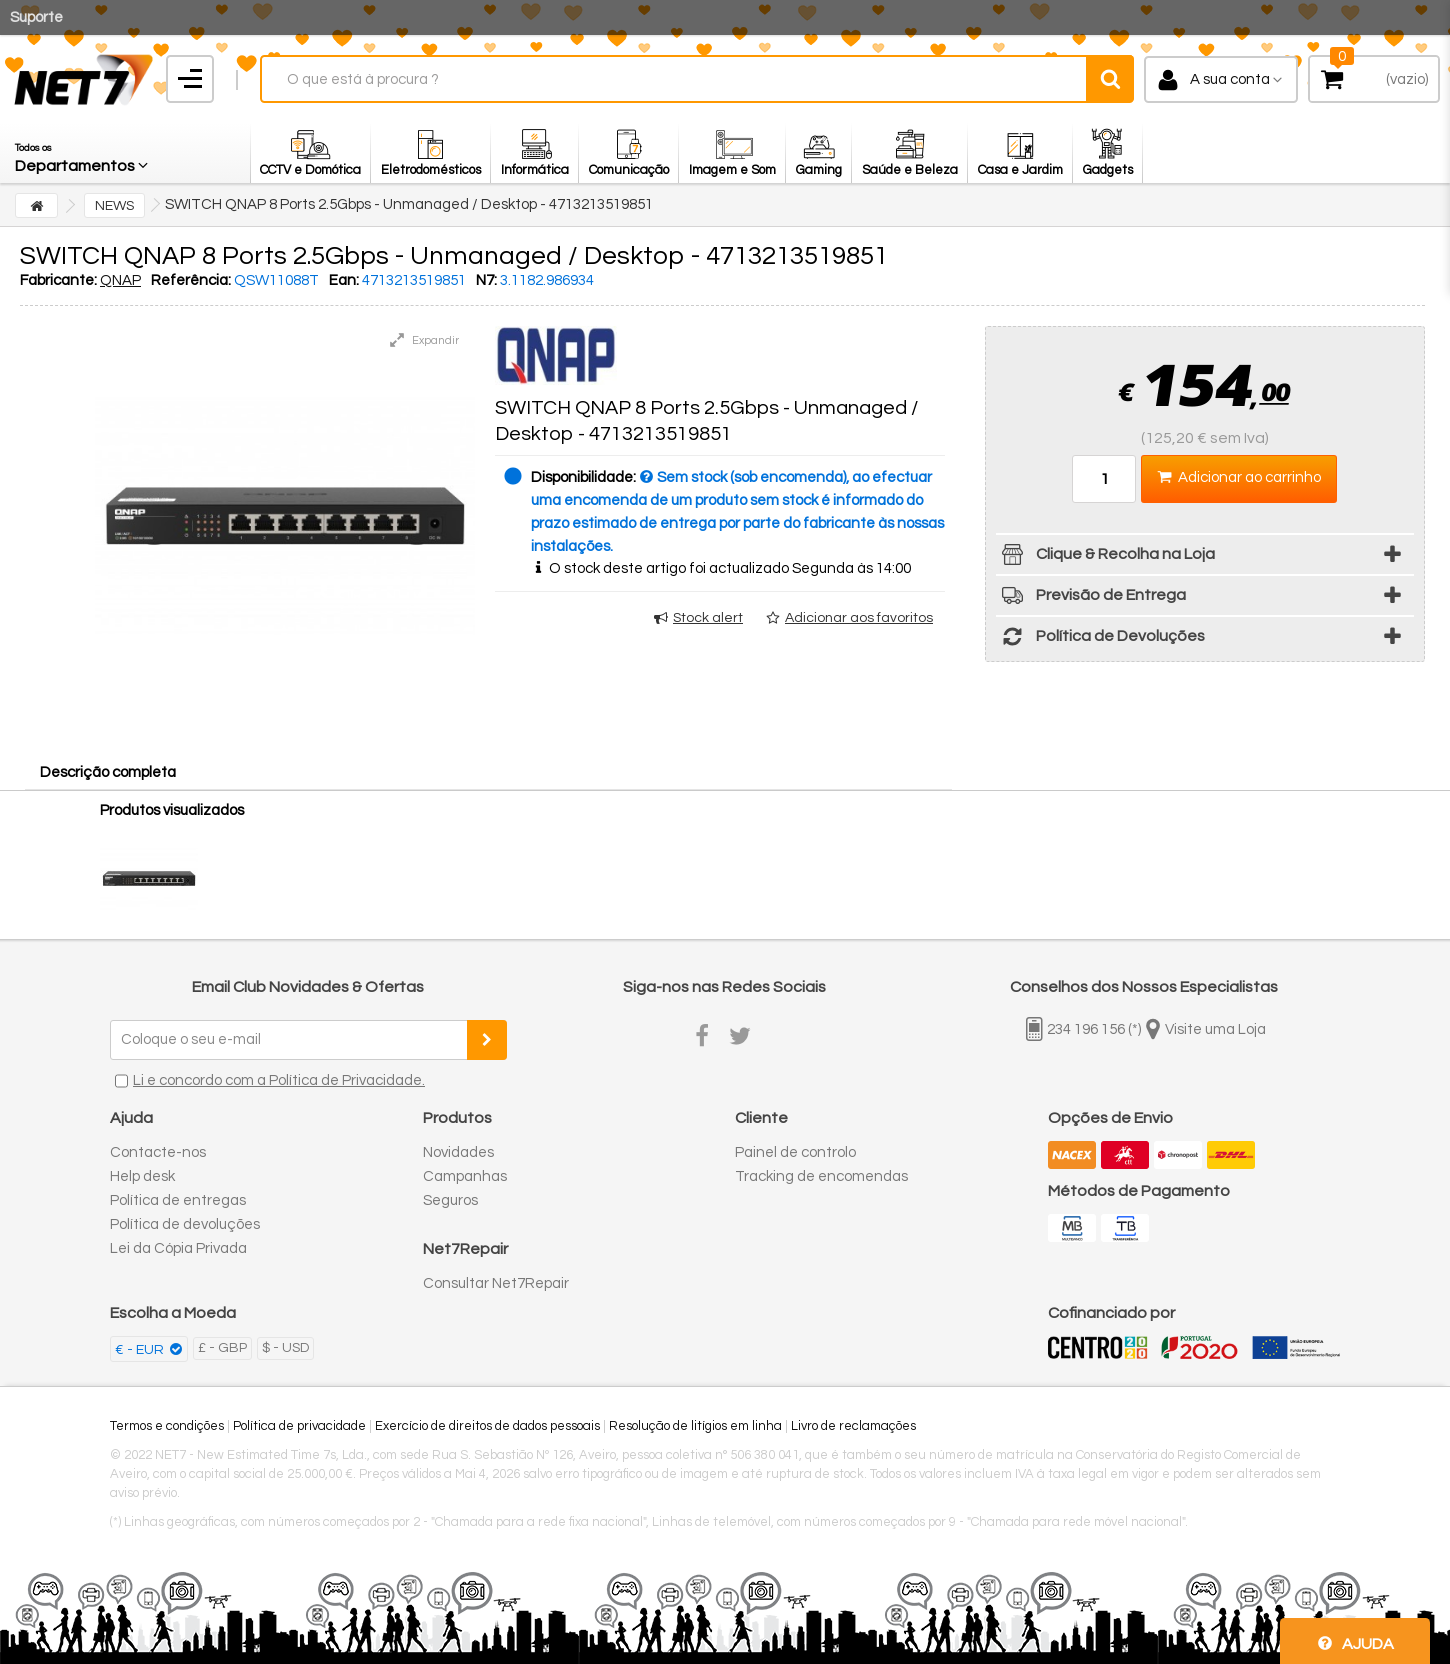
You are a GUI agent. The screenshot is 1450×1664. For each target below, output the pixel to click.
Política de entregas (178, 1200)
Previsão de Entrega (1091, 598)
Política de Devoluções (1100, 639)
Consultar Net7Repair (496, 1283)
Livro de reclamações (853, 1426)
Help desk (142, 1176)
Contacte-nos (158, 1152)
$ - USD (285, 1348)
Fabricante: (58, 280)
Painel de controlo (795, 1152)
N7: (486, 280)
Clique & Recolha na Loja (1105, 557)
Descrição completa (108, 772)
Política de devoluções (185, 1224)
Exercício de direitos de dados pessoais (487, 1426)
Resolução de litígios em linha (695, 1426)
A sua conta (1230, 79)
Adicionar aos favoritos (859, 618)
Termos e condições (167, 1426)
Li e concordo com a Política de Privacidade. (279, 1080)
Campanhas (465, 1176)
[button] (83, 153)
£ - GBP (222, 1348)
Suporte (36, 17)
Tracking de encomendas (821, 1176)
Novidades (458, 1152)
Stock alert (708, 618)
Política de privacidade (299, 1426)
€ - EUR (141, 1350)
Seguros (450, 1200)
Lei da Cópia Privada (178, 1248)
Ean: (344, 280)
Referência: (191, 280)
